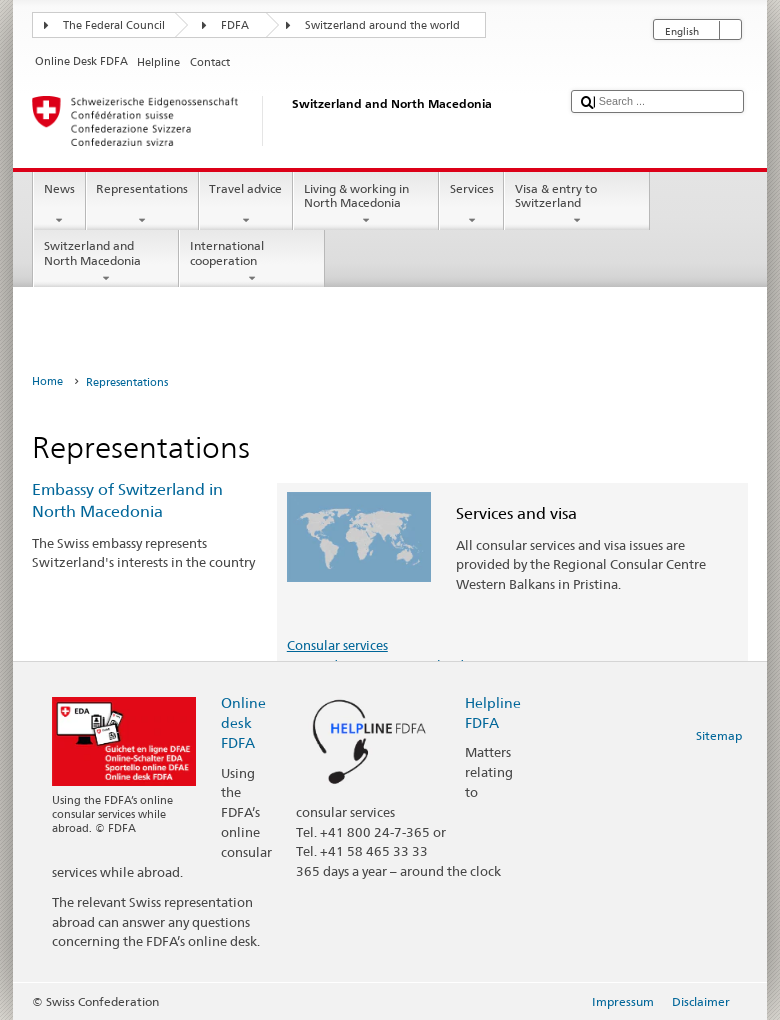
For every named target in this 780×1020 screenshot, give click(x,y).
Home (47, 381)
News (59, 205)
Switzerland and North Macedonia (106, 262)
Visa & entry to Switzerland (577, 205)
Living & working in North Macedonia (366, 205)
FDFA (235, 25)
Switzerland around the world (382, 25)
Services (471, 205)
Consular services (337, 645)
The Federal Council (114, 25)
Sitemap (719, 735)
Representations (142, 205)
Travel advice (246, 205)
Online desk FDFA (243, 722)
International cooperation (252, 262)
